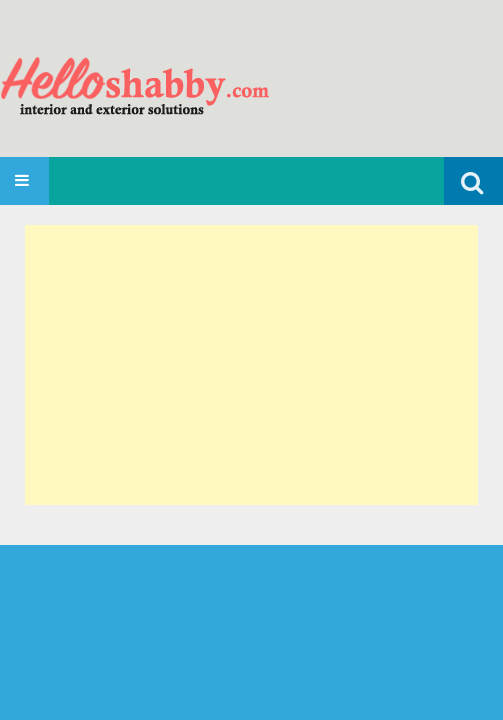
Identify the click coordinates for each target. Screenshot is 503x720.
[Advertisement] (251, 365)
